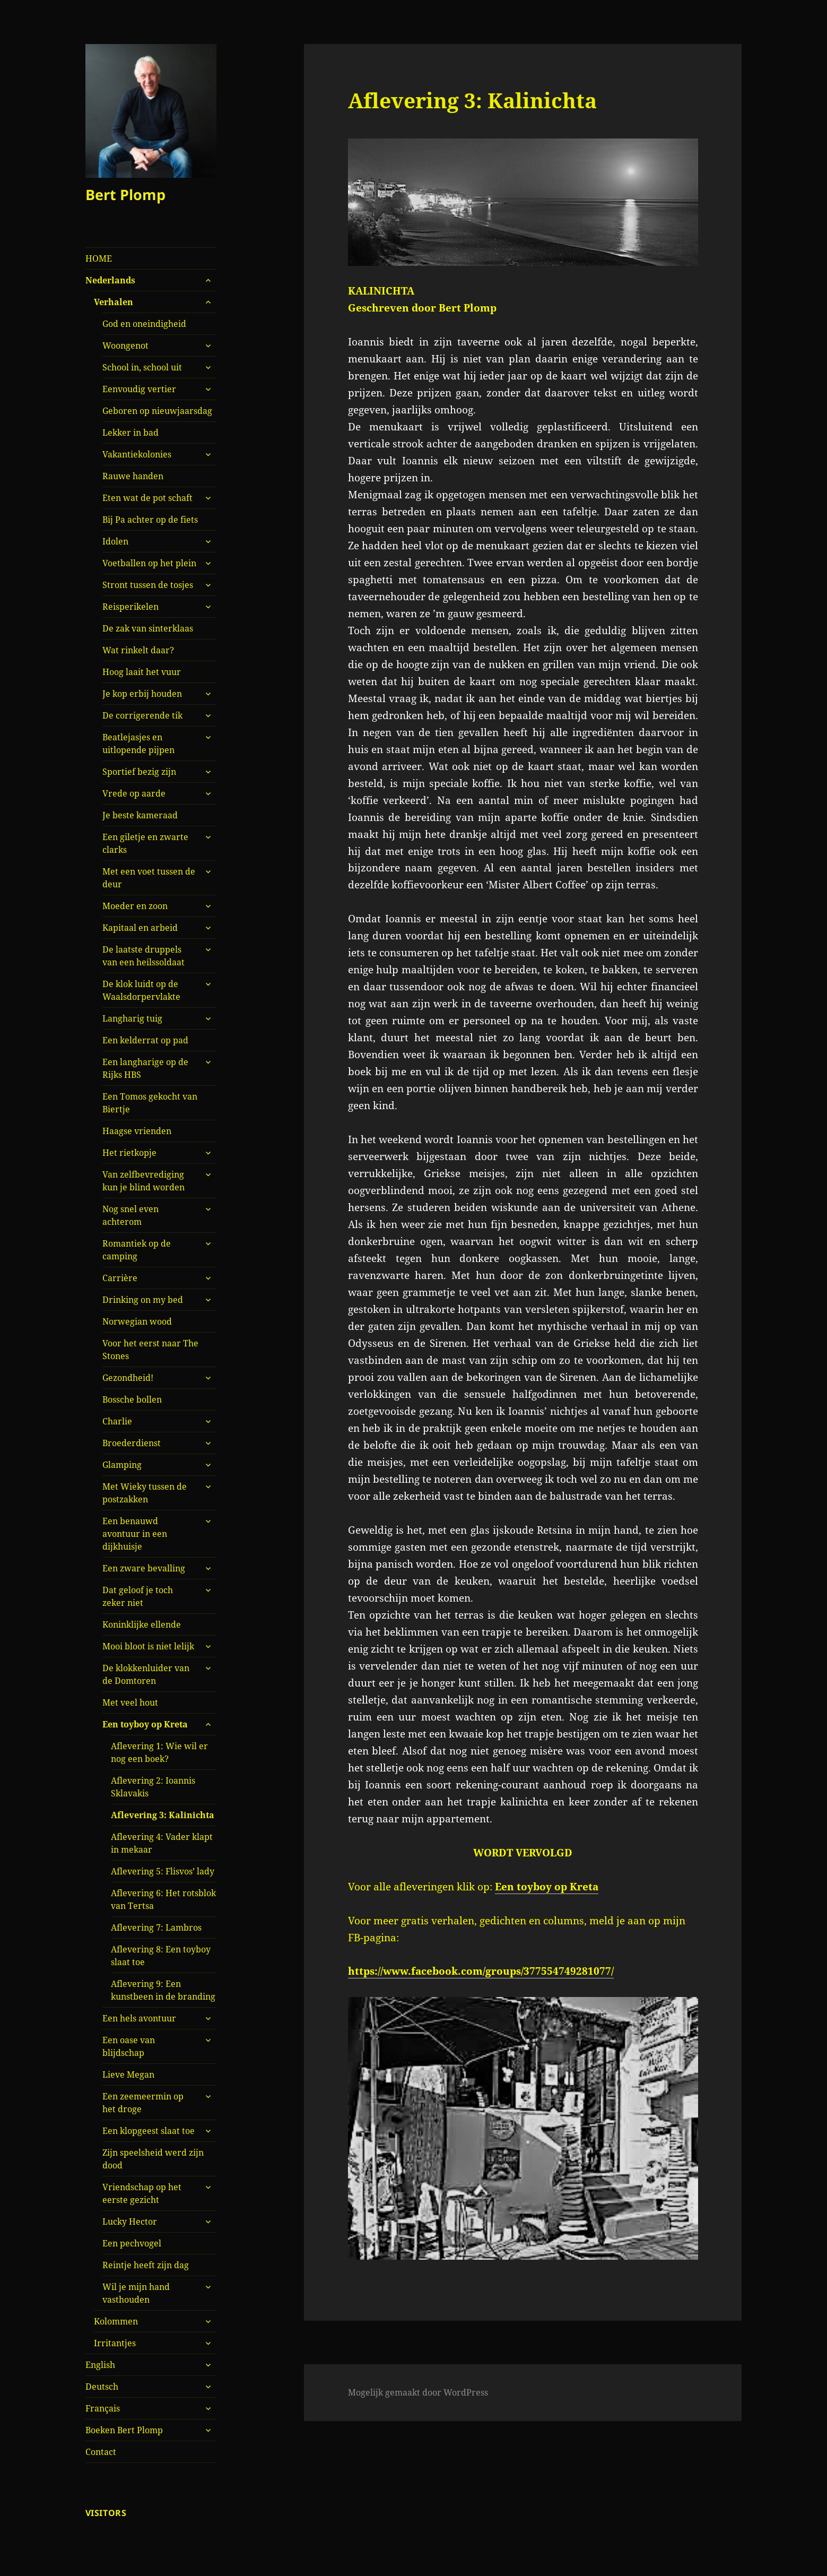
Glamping (122, 1465)
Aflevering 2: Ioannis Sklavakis (153, 1787)
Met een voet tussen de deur (148, 878)
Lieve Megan (128, 2074)
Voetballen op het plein (149, 563)
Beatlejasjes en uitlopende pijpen (138, 743)
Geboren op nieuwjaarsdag (157, 411)
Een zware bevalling (143, 1568)
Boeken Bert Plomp (124, 2430)
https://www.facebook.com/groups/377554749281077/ (481, 1971)
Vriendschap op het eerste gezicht (141, 2193)
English (100, 2365)
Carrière (119, 1278)
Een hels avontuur (139, 2018)
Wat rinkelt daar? (138, 650)
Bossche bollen (132, 1399)
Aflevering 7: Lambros (156, 1927)
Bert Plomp (125, 194)
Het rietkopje (129, 1153)
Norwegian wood (137, 1321)
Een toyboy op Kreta (145, 1724)
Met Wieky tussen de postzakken (144, 1493)
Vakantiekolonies (136, 454)
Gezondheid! (127, 1378)
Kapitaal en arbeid (140, 927)
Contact (100, 2452)
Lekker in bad (130, 432)
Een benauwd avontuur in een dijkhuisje (134, 1533)
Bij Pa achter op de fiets (150, 519)
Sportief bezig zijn (139, 771)
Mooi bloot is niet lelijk (148, 1646)
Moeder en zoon (135, 906)
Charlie (117, 1421)
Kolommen (116, 2321)
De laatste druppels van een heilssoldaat (143, 956)
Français (102, 2408)
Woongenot (125, 345)
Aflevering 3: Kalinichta (162, 1815)
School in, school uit (142, 367)
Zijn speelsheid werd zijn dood (153, 2159)
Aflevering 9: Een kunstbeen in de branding (163, 1990)
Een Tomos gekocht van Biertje (149, 1103)
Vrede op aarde (134, 793)
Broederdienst (131, 1443)
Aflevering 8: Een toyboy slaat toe (161, 1955)
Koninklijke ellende (141, 1624)
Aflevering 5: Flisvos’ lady (162, 1871)
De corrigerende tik (142, 715)
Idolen (115, 541)
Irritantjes (115, 2343)
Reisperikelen (130, 606)
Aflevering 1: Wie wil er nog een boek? (159, 1752)
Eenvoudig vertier (139, 389)
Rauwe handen (132, 476)
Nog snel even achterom (130, 1215)
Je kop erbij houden (142, 693)
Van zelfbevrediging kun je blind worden (143, 1181)
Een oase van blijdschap (128, 2046)
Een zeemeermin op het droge (143, 2102)
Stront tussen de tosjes (147, 585)
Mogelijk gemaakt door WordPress (418, 2392)
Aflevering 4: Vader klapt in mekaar (162, 1843)
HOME (98, 258)
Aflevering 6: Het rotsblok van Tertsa (163, 1899)
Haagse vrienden (136, 1131)
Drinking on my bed (142, 1300)
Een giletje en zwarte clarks (145, 843)
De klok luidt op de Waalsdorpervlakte (141, 990)
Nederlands (110, 280)
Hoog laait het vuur (141, 672)
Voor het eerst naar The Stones (150, 1349)
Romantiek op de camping (136, 1250)
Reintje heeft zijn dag (145, 2265)
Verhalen (113, 302)
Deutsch (101, 2386)
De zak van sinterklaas (147, 628)
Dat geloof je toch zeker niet (137, 1596)
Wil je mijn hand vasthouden (136, 2293)
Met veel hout (130, 1702)
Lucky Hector (129, 2221)
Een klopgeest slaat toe (148, 2131)
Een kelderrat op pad (145, 1040)
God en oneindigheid (144, 324)
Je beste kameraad (140, 815)
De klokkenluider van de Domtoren (145, 1674)
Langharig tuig (132, 1018)
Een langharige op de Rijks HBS (145, 1068)
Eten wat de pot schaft (147, 498)
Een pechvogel (131, 2243)
